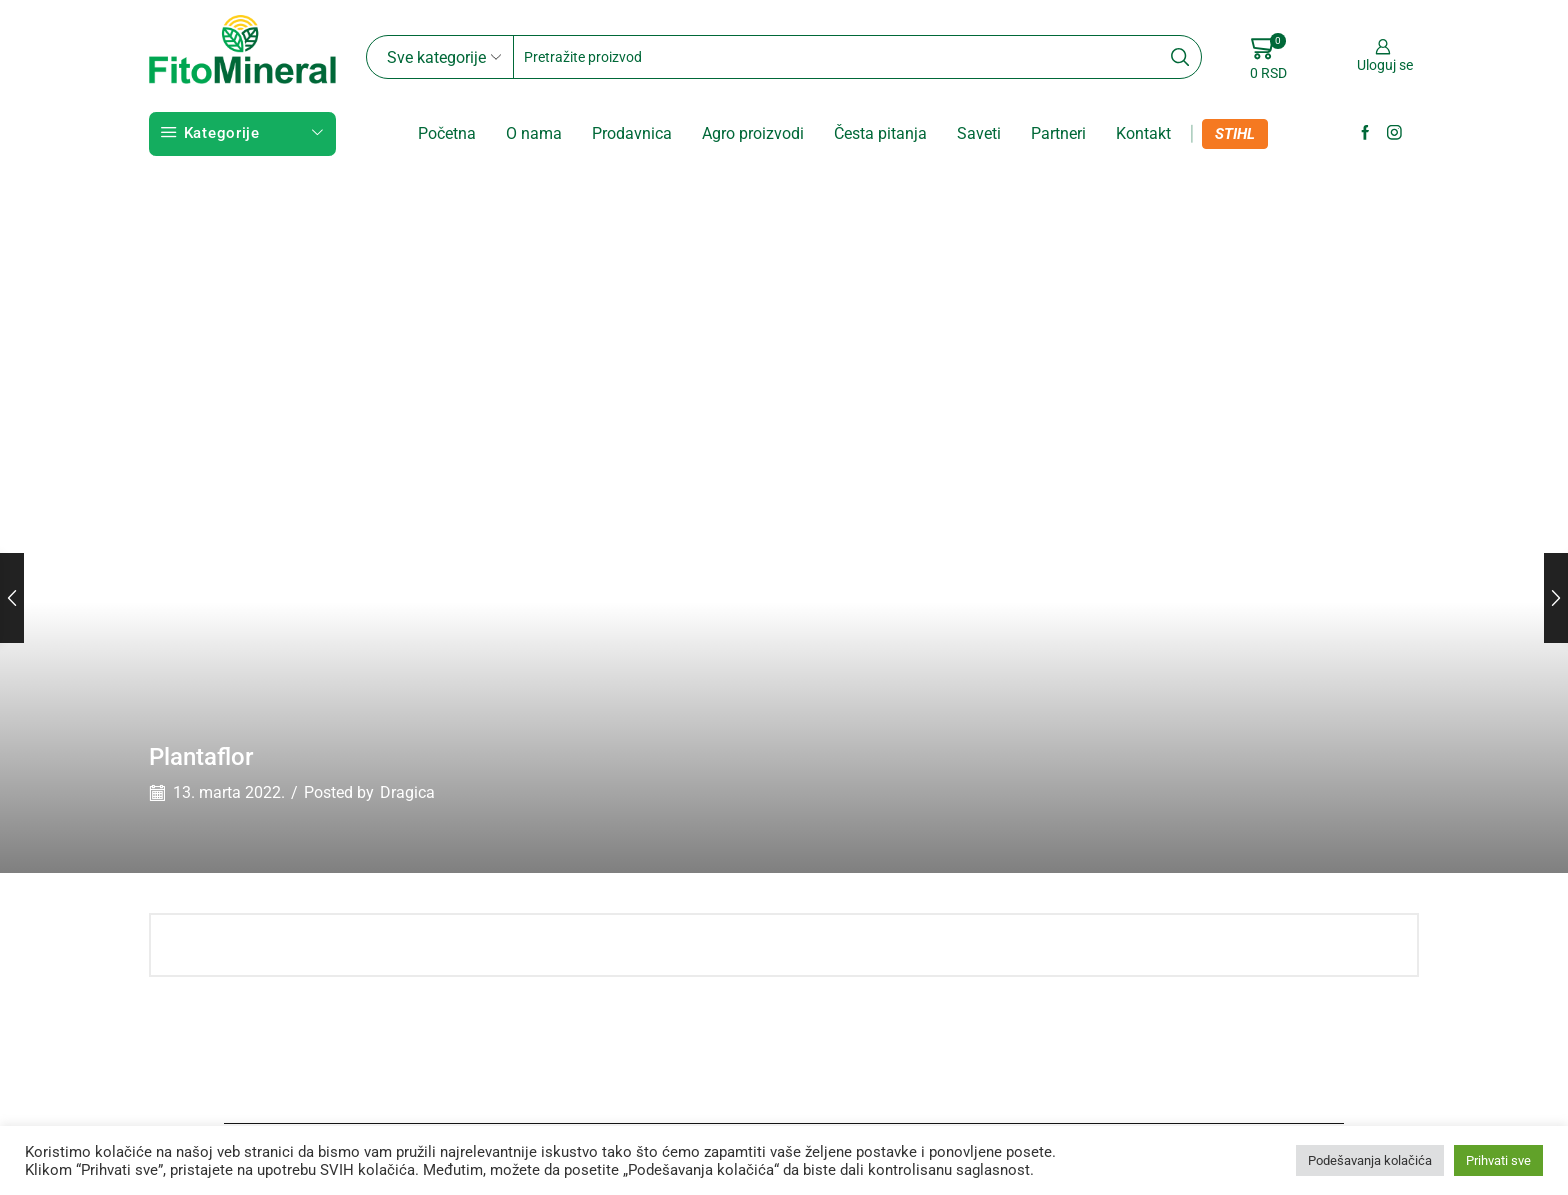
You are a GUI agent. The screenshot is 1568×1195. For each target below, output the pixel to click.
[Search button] (1180, 57)
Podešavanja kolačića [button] (1370, 1160)
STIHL (1235, 134)
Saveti (979, 133)
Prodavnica (632, 133)
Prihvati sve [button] (1498, 1160)
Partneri (1058, 133)
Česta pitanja (880, 133)
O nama (534, 133)
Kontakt (1143, 133)
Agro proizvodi (753, 133)
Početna (447, 133)
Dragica (407, 792)
